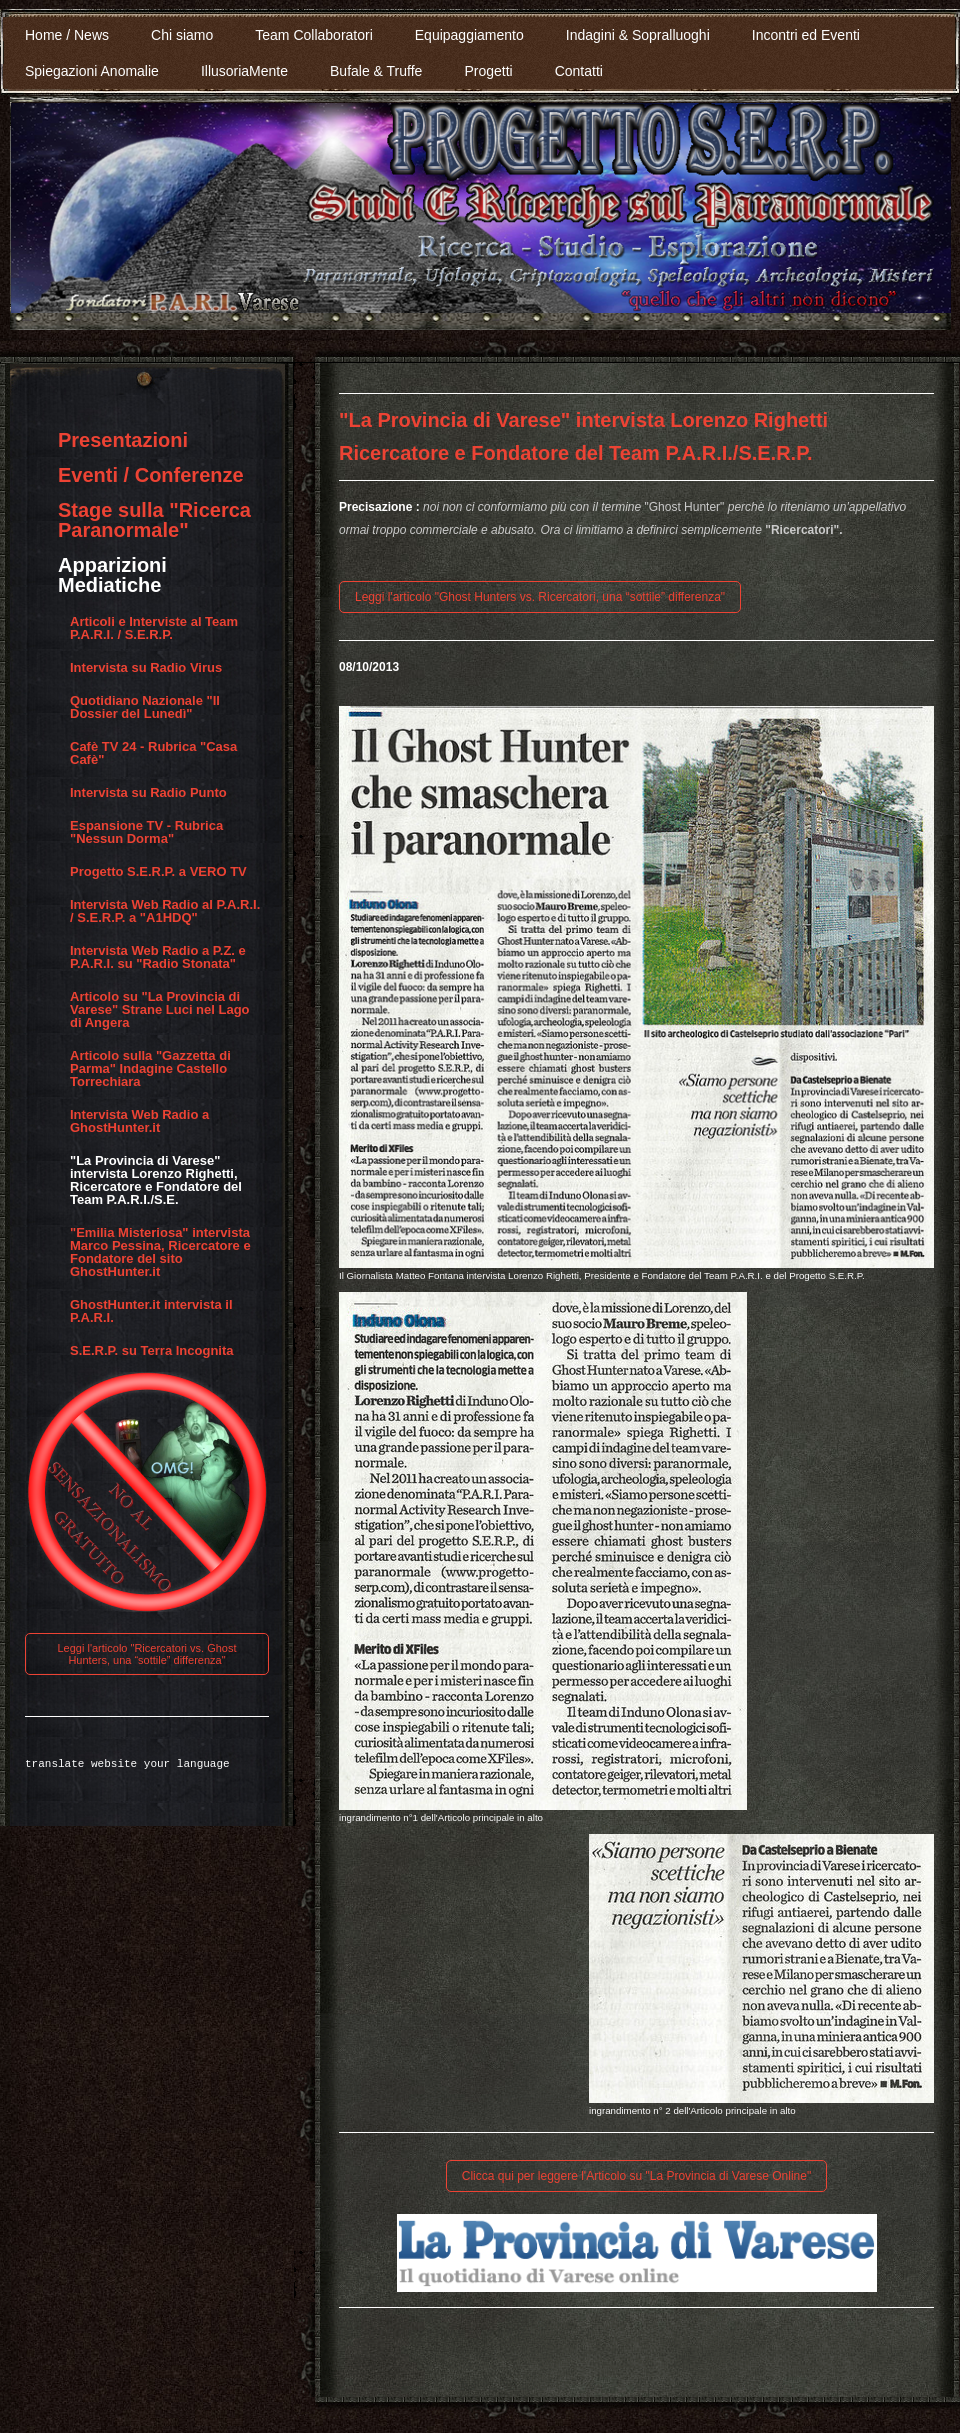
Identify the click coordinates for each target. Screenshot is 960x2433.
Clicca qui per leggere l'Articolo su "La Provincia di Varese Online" (636, 2176)
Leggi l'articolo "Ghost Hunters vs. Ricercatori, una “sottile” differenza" (540, 597)
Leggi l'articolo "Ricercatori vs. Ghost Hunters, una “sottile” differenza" (146, 1654)
